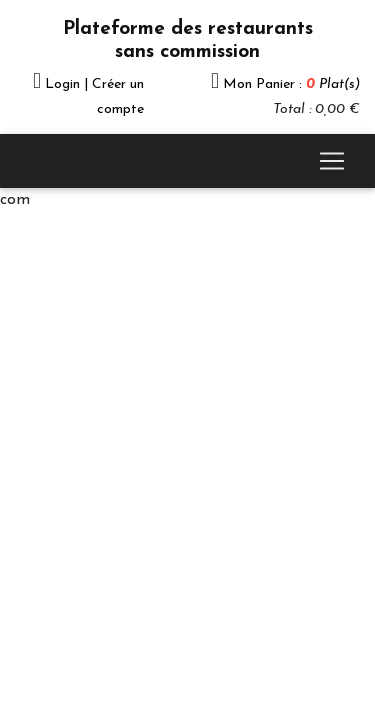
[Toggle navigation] (332, 161)
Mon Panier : (291, 84)
